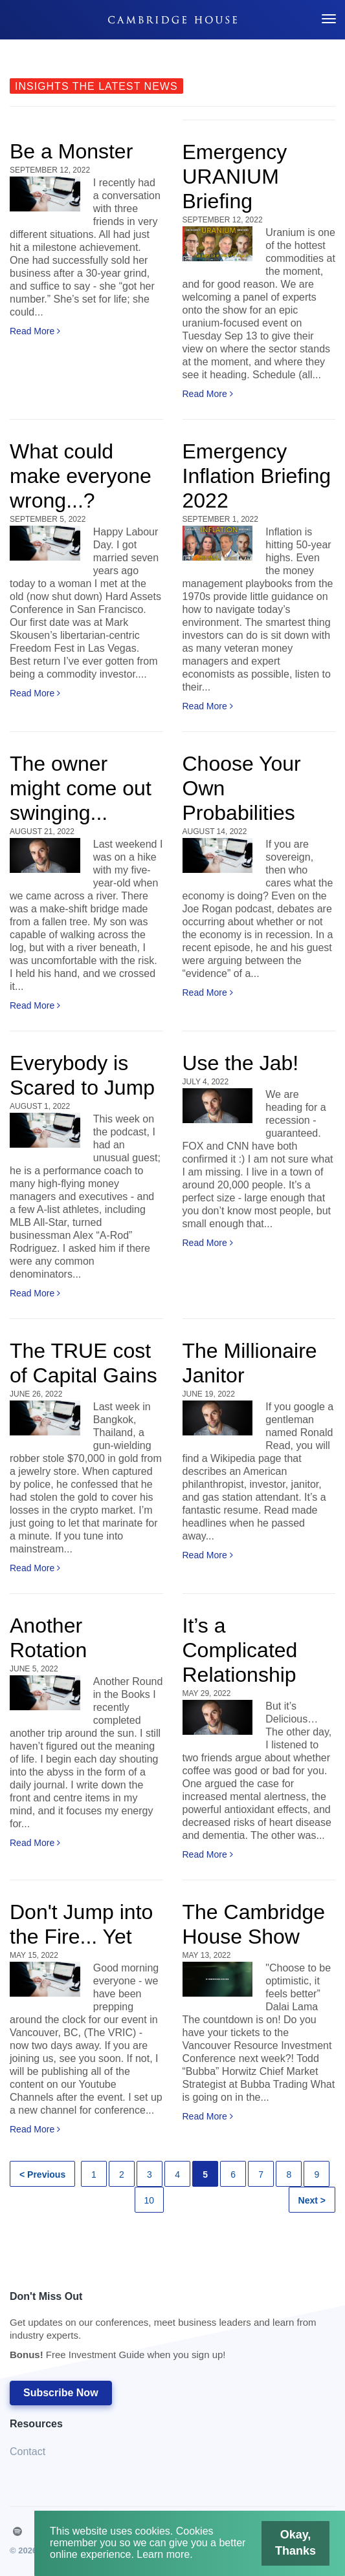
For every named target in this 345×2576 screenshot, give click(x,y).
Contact (27, 2451)
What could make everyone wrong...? (80, 476)
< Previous (42, 2174)
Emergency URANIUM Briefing (235, 176)
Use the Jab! (241, 1063)
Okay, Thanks (297, 2542)
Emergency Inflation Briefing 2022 (257, 476)
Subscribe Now (60, 2392)
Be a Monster (71, 151)
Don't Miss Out (166, 2329)
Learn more (163, 2553)
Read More (35, 331)
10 (149, 2200)
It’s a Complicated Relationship (240, 1650)
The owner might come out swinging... (80, 788)
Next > (312, 2200)
